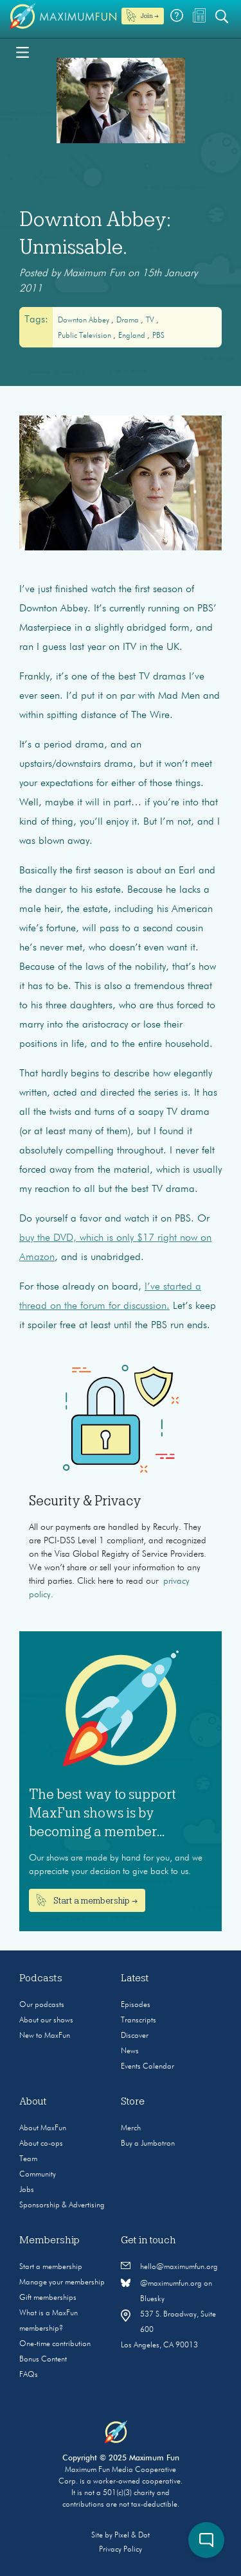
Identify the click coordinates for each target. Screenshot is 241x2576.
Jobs (26, 2190)
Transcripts (138, 2020)
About (33, 2101)
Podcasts (40, 1978)
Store (133, 2101)
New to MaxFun (44, 2036)
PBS (158, 336)
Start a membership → (87, 1900)
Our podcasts (41, 2005)
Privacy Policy (120, 2550)
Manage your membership (62, 2282)
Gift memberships (47, 2298)
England (132, 336)
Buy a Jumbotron (148, 2144)
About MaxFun (42, 2128)
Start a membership (50, 2267)
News (130, 2051)
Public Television (85, 336)
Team (28, 2159)
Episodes (135, 2005)
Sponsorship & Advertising (62, 2205)
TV (151, 320)
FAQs (28, 2375)
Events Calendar (147, 2067)
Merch (131, 2128)
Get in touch (148, 2240)
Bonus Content (43, 2359)
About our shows (46, 2020)
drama (128, 320)
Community (37, 2174)
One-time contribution (55, 2344)
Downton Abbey (84, 320)
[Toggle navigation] (22, 51)
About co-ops (41, 2144)
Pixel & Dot (132, 2535)
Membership (49, 2240)
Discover (134, 2036)
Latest (135, 1978)
